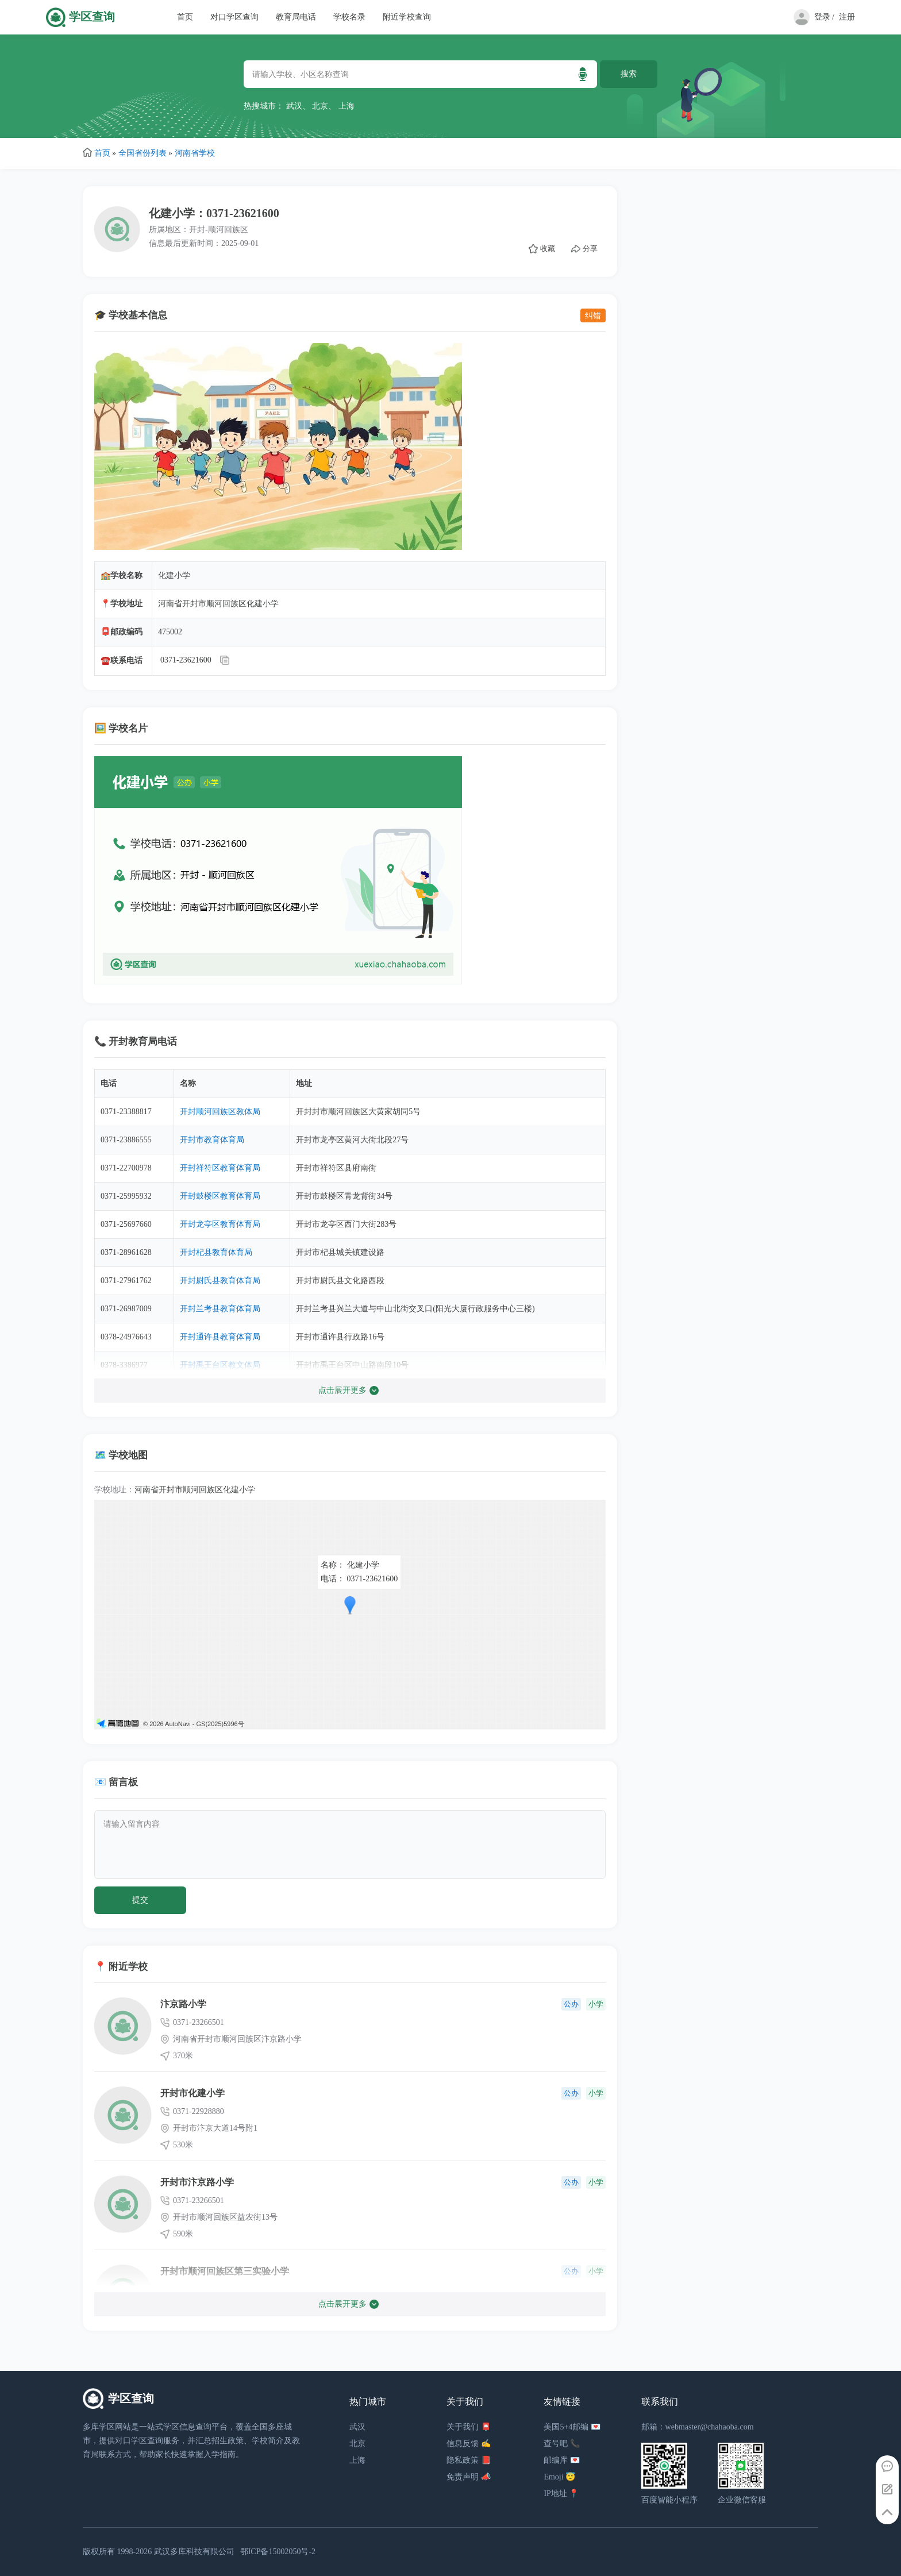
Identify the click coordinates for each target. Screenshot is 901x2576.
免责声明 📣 (468, 2477)
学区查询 (92, 17)
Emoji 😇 (559, 2477)
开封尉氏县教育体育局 (220, 1280)
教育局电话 (296, 17)
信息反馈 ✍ (468, 2443)
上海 (346, 106)
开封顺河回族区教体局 (220, 1111)
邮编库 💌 (562, 2460)
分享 (584, 248)
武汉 (294, 106)
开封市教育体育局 (212, 1139)
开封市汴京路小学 (197, 2182)
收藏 (542, 248)
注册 (847, 17)
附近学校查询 (407, 17)
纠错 (593, 315)
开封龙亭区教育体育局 (220, 1224)
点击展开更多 (348, 1390)
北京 (320, 106)
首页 (185, 17)
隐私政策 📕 (468, 2460)
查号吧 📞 (562, 2443)
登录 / (824, 17)
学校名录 (349, 17)
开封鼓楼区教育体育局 (220, 1196)
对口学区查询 (234, 17)
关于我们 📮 (468, 2427)
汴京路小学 (183, 2004)
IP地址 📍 (561, 2493)
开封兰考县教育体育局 (220, 1308)
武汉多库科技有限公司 (194, 2551)
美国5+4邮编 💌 (572, 2427)
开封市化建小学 (192, 2093)
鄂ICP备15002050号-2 (277, 2551)
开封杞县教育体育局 (216, 1252)
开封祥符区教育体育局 (220, 1168)
